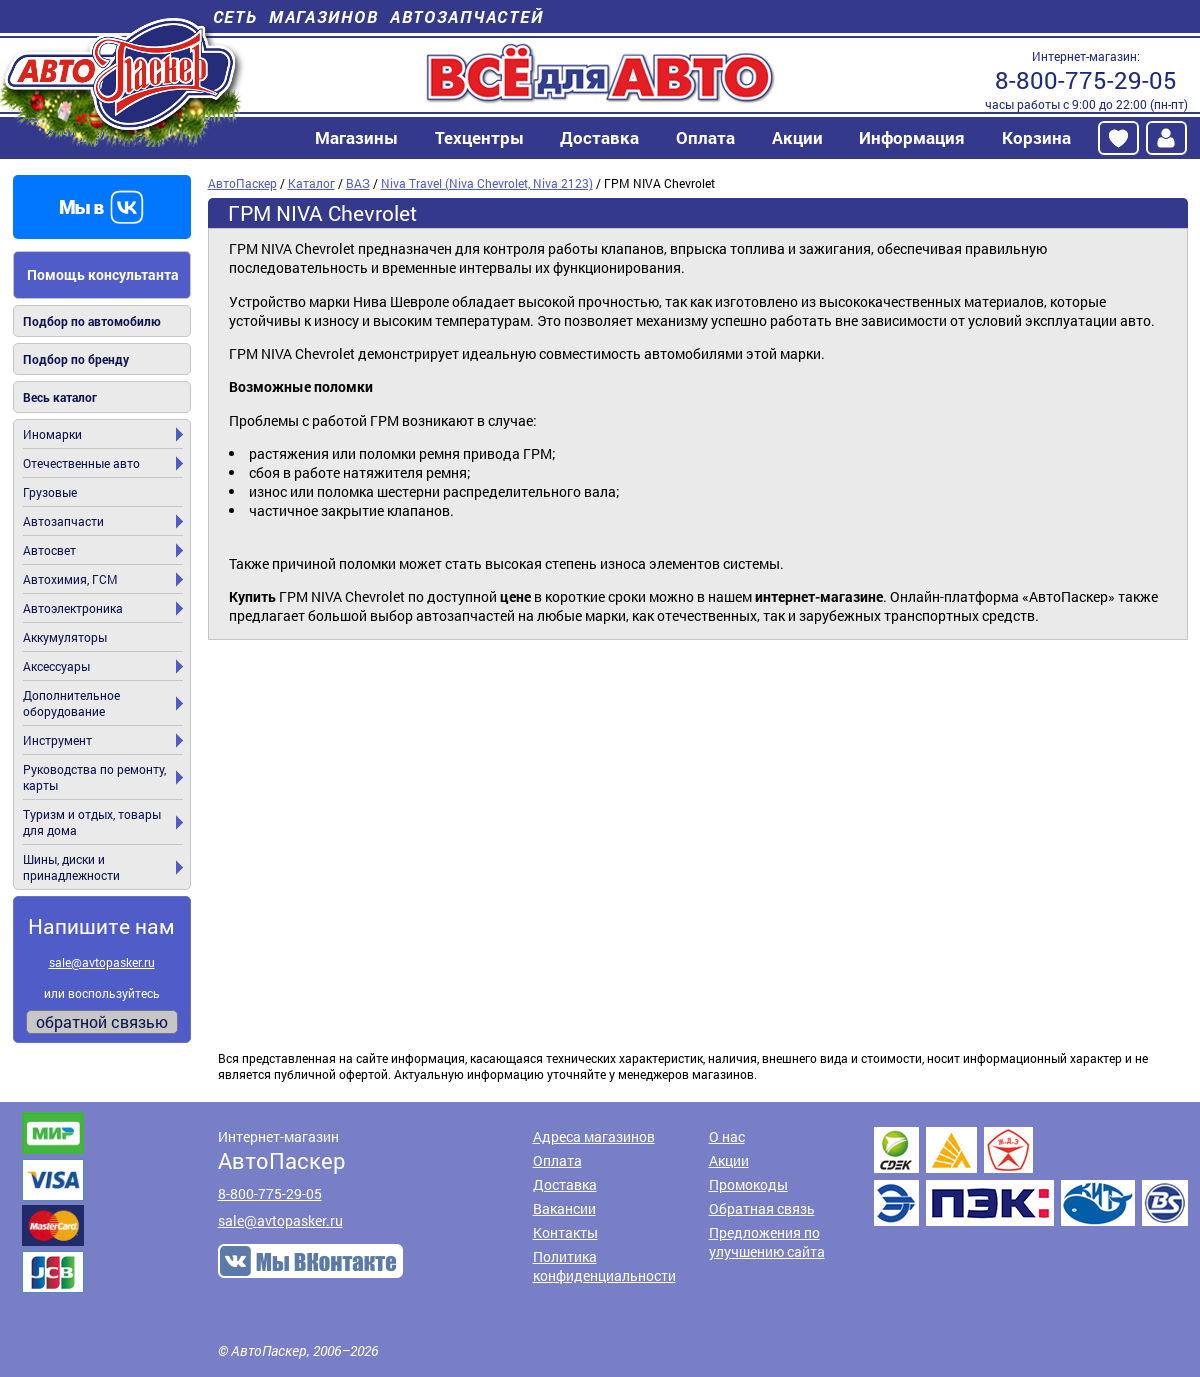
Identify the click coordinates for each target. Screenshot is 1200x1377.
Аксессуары (56, 666)
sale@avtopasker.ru (102, 962)
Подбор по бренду (76, 359)
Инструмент (57, 740)
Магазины (356, 137)
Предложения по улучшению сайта (767, 1242)
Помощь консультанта (103, 274)
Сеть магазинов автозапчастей (378, 16)
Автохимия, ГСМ (70, 579)
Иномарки (52, 434)
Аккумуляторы (65, 637)
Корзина (1036, 137)
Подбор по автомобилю (92, 321)
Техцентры (479, 137)
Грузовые (50, 492)
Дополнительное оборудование (71, 703)
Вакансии (564, 1208)
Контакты (565, 1232)
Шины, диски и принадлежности (71, 867)
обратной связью (102, 1021)
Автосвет (49, 550)
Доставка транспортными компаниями (1031, 1176)
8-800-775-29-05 (1086, 80)
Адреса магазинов (594, 1136)
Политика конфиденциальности (604, 1266)
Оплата (705, 137)
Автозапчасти (63, 521)
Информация (912, 137)
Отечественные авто (81, 463)
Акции (797, 137)
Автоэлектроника (73, 608)
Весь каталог (60, 397)
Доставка (599, 137)
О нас (727, 1136)
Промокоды (748, 1184)
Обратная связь (762, 1208)
